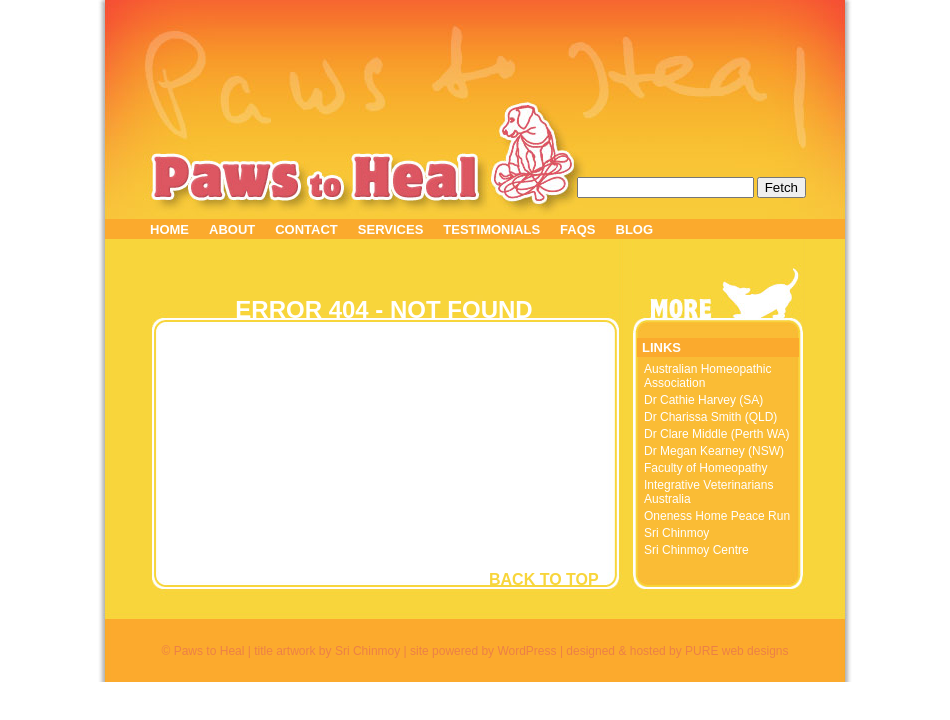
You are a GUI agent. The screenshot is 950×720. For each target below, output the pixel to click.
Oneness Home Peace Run (717, 516)
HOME (169, 229)
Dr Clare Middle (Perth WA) (717, 434)
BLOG (635, 229)
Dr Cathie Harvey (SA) (703, 400)
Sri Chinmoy (676, 533)
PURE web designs (736, 651)
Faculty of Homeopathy (705, 468)
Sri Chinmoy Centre (696, 550)
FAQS (577, 229)
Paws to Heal (316, 177)
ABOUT (232, 229)
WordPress (526, 651)
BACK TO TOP (544, 579)
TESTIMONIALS (491, 229)
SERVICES (391, 229)
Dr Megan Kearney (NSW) (714, 451)
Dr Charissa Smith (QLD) (710, 417)
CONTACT (306, 229)
